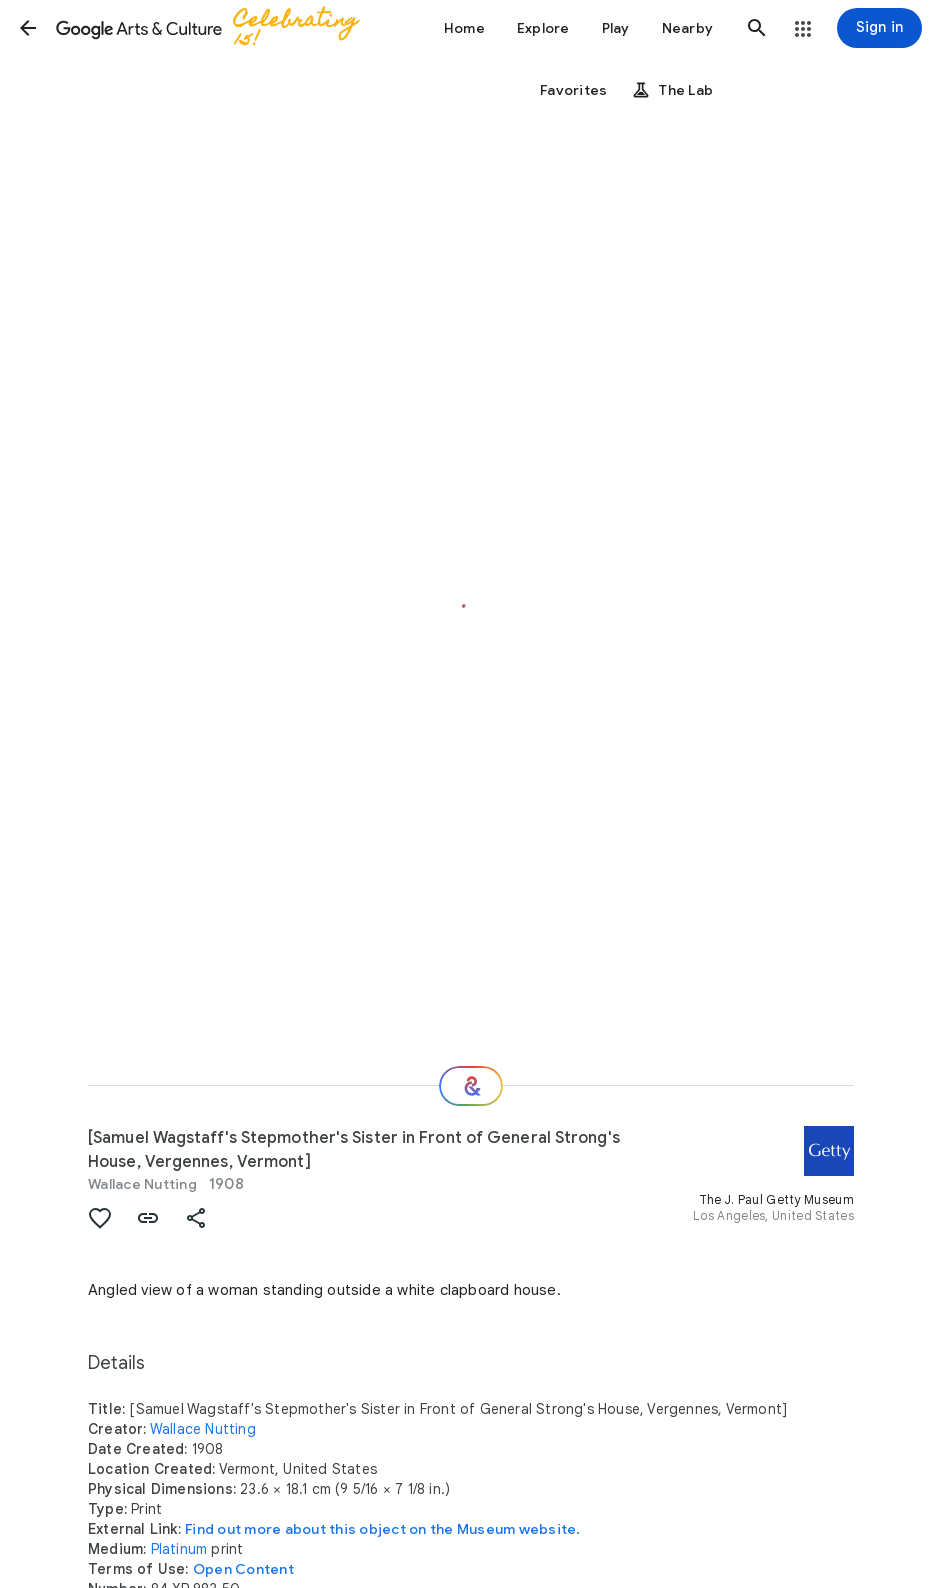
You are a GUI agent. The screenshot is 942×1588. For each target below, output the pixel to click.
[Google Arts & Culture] (216, 28)
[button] (28, 28)
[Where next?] (471, 1086)
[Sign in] (879, 28)
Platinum (179, 1549)
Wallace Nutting (142, 1184)
